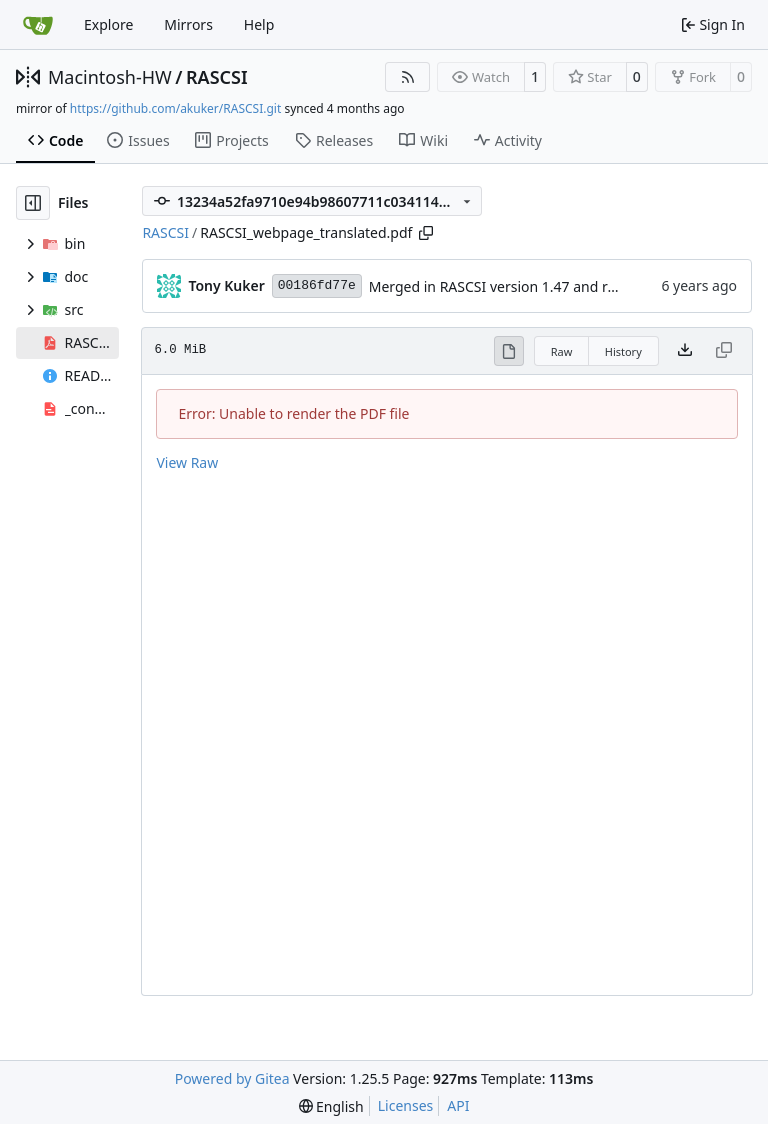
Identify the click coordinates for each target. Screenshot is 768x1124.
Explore (108, 24)
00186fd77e (317, 285)
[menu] (331, 1106)
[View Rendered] (509, 351)
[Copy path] (426, 233)
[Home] (38, 25)
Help (259, 24)
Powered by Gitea (232, 1078)
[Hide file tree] (33, 203)
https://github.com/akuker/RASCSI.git (175, 108)
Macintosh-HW (110, 77)
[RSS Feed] (408, 77)
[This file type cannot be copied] (724, 351)
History (623, 351)
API (458, 1105)
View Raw (187, 462)
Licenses (406, 1105)
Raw (562, 351)
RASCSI (217, 77)
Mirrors (188, 24)
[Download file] (685, 351)
